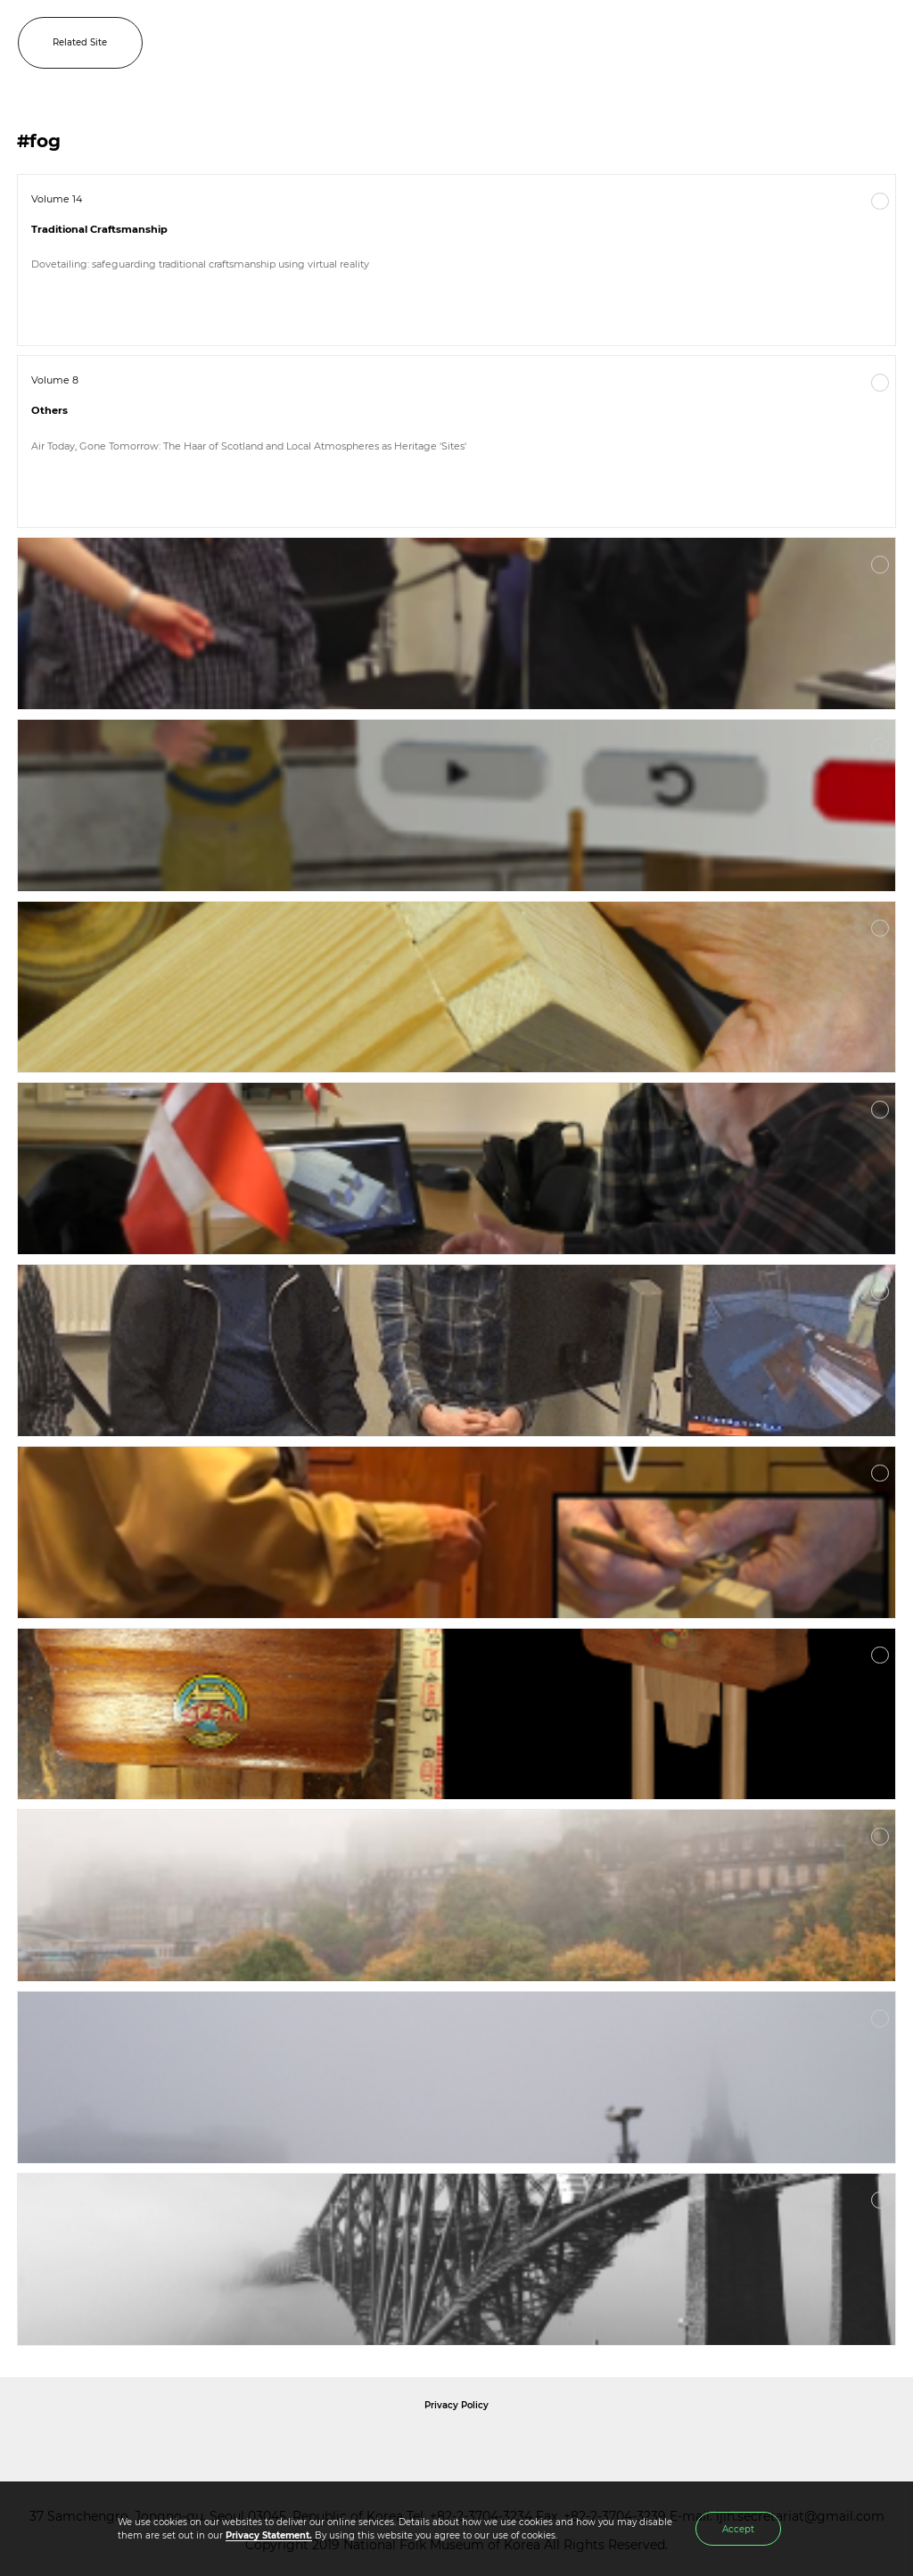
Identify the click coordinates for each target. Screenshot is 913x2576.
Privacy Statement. (269, 2535)
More (880, 202)
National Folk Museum (305, 2445)
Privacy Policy (456, 2405)
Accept (738, 2529)
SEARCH (841, 42)
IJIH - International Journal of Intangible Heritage (484, 43)
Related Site (80, 42)
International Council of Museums (493, 2445)
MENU (881, 42)
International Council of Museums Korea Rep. (649, 2445)
